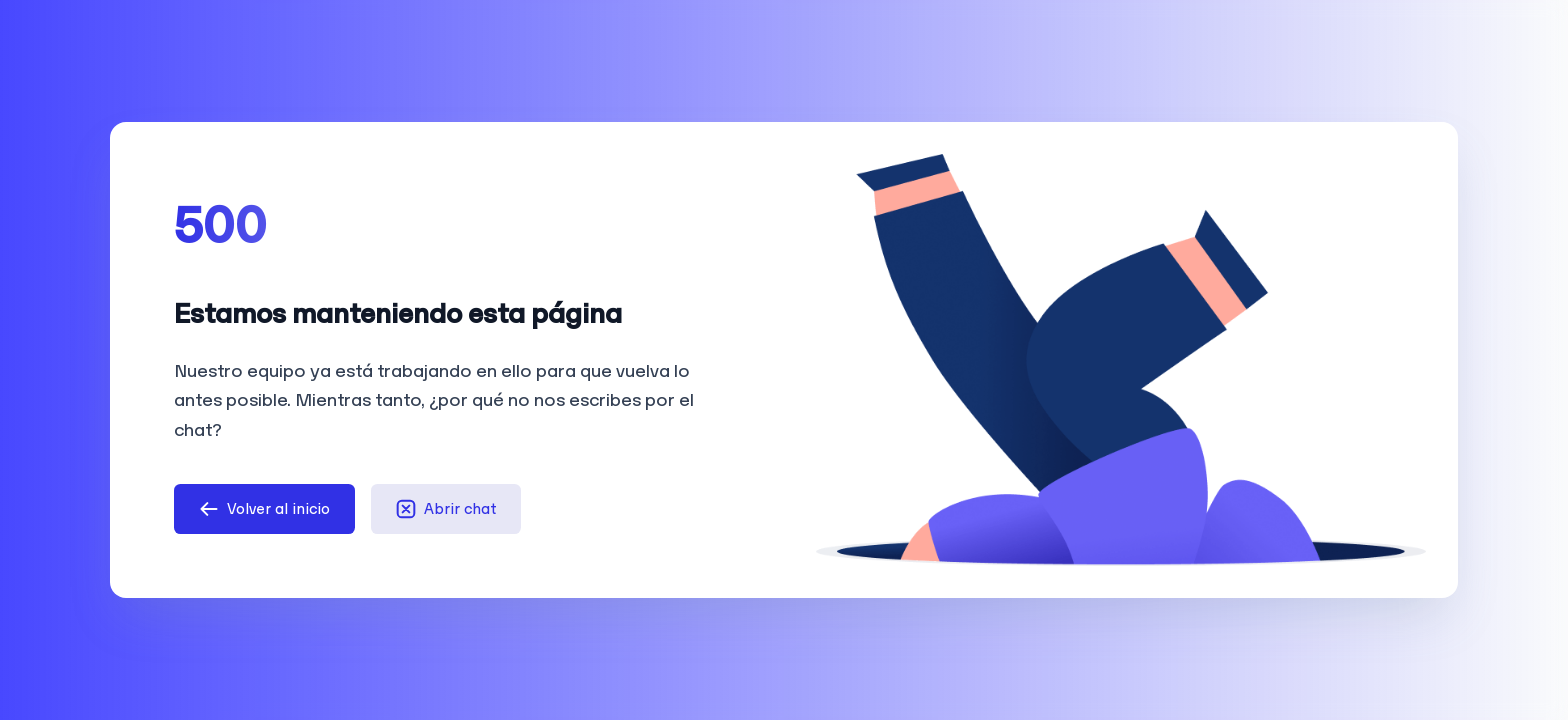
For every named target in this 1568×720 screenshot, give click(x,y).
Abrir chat (446, 509)
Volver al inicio (264, 509)
